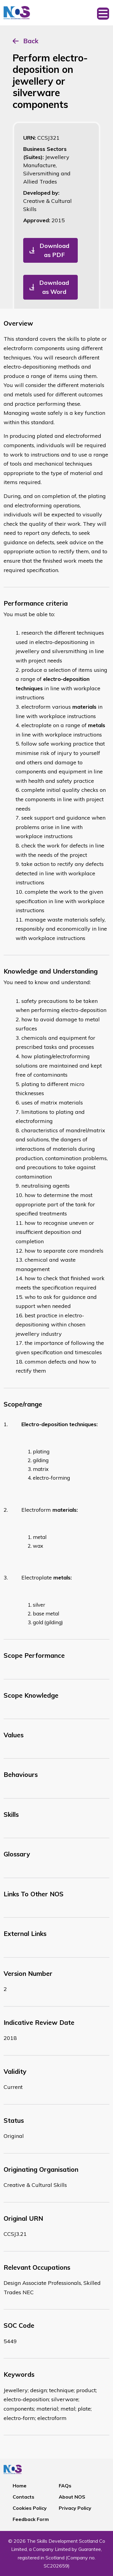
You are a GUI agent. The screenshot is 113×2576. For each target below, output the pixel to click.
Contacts (23, 2497)
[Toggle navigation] (103, 12)
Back (30, 41)
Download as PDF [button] (54, 250)
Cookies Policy (30, 2508)
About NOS (72, 2497)
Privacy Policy (75, 2508)
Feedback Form (31, 2519)
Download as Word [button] (54, 287)
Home (20, 2486)
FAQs (65, 2486)
